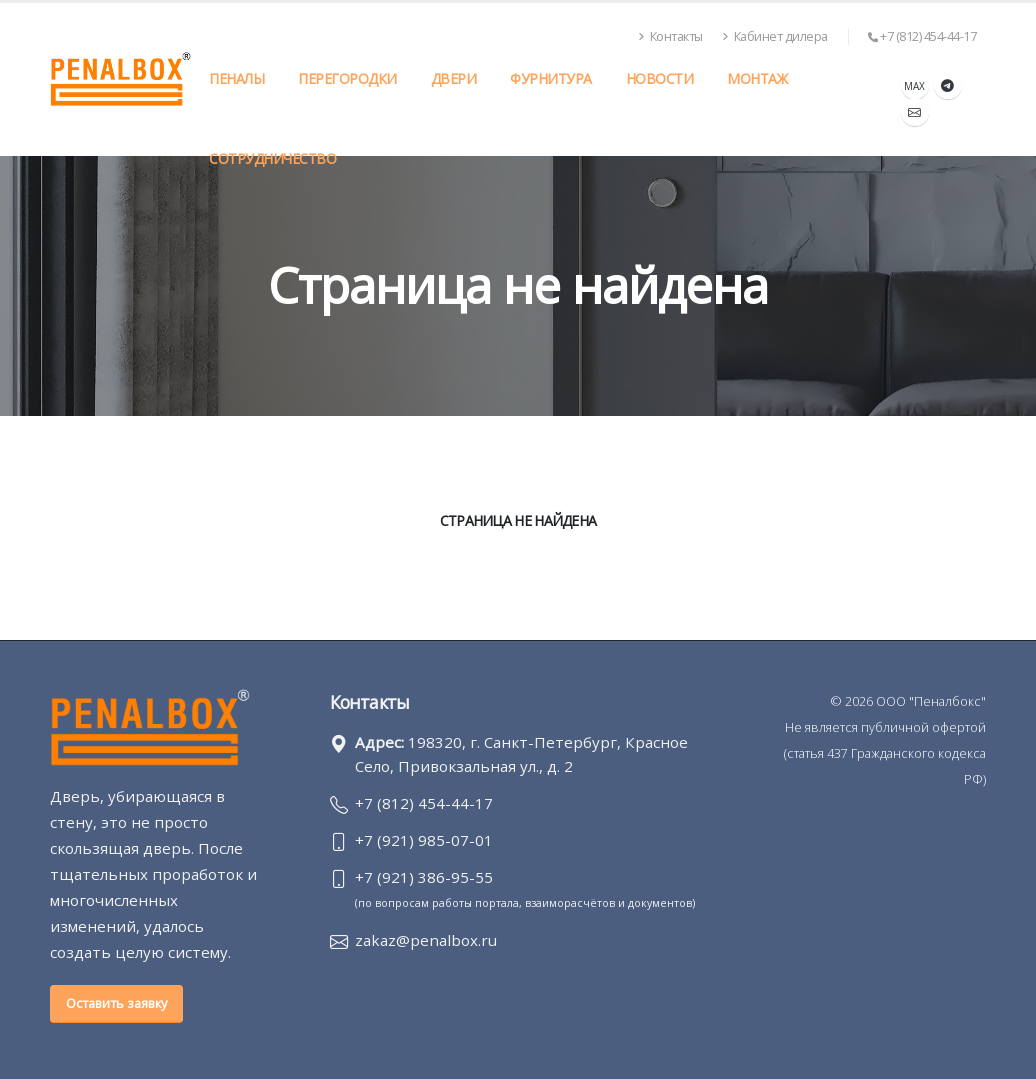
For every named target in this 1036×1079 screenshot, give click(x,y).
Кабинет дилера (775, 36)
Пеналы (236, 78)
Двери (454, 78)
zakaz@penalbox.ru (426, 940)
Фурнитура (551, 78)
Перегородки (347, 78)
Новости (660, 78)
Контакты (671, 36)
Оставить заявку (116, 1003)
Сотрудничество (272, 158)
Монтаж (757, 78)
